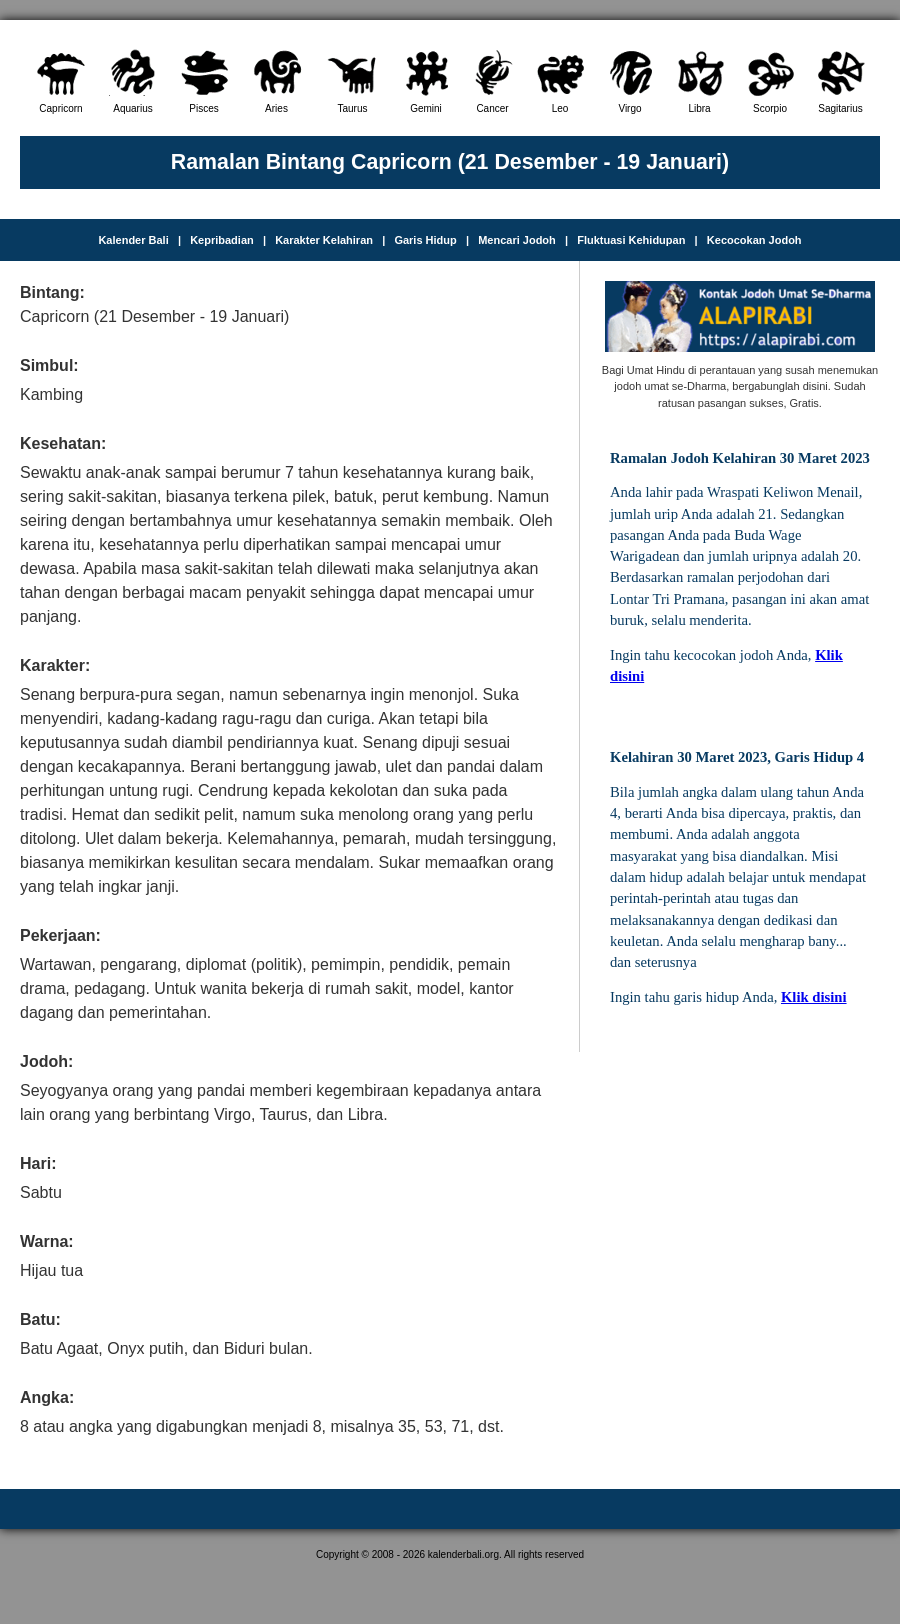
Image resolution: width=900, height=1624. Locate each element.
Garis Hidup (425, 240)
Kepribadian (222, 240)
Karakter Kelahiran (324, 240)
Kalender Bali (133, 240)
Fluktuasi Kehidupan (631, 240)
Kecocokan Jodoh (754, 240)
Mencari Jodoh (517, 240)
